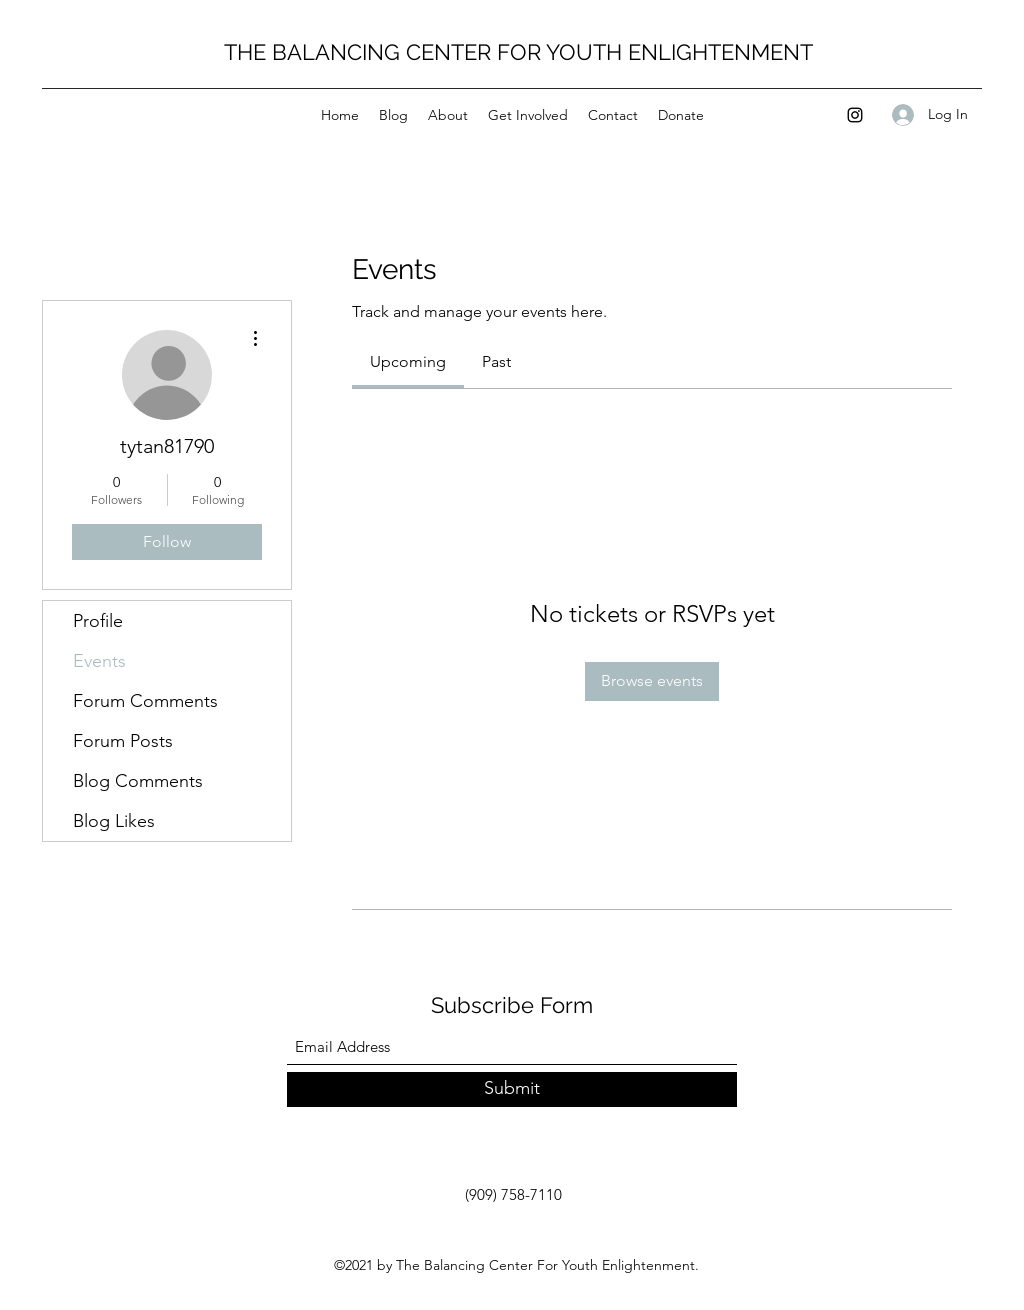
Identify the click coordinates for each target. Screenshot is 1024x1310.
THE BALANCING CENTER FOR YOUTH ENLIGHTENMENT (518, 52)
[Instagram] (855, 115)
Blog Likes (114, 821)
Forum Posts (123, 741)
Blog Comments (138, 781)
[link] (408, 361)
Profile (98, 621)
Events (99, 661)
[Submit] (512, 1089)
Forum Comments (145, 701)
